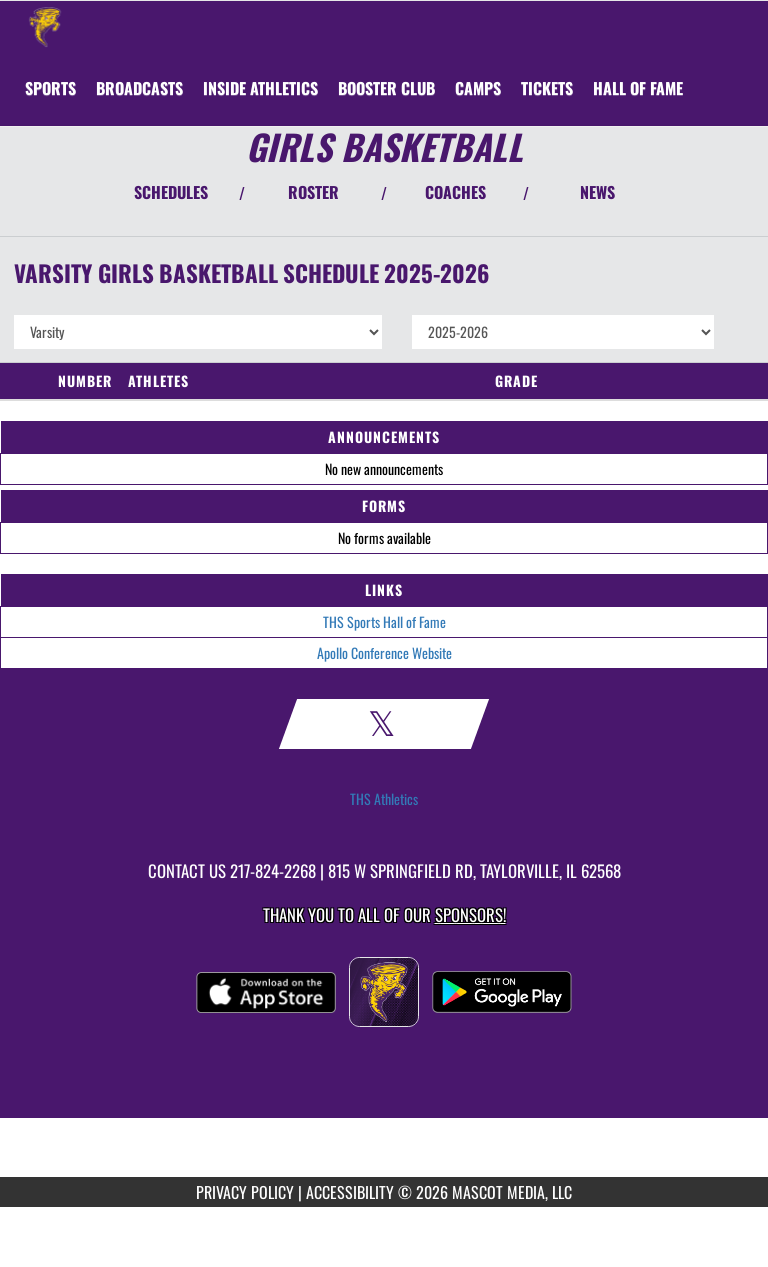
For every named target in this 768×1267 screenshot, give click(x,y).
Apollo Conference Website (384, 652)
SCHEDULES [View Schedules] (171, 192)
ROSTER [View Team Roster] (313, 192)
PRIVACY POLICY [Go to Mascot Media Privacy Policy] (245, 1192)
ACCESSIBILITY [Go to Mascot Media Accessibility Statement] (350, 1192)
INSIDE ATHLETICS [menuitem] (260, 88)
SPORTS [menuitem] (50, 88)
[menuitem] (139, 88)
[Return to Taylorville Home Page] (45, 26)
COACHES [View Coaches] (455, 192)
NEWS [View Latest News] (597, 192)
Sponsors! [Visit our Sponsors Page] (470, 914)
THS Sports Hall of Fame (384, 621)
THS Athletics (384, 799)
